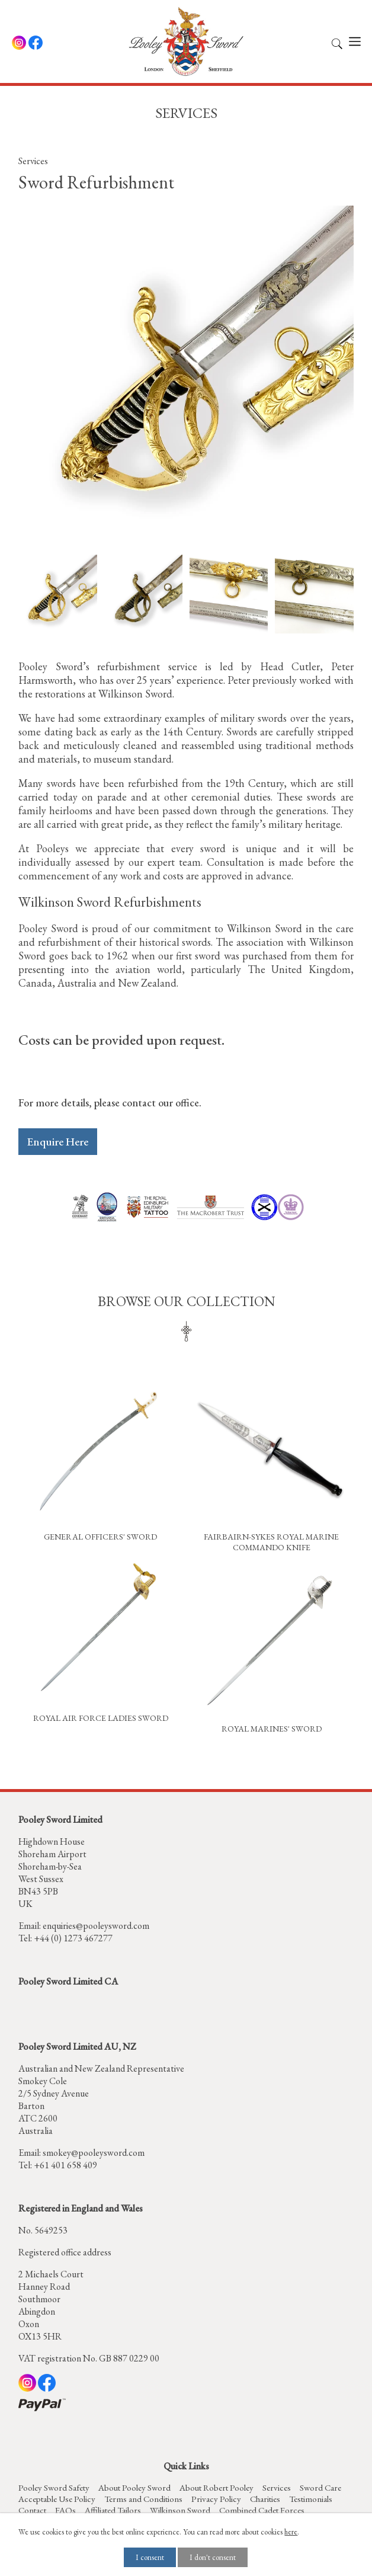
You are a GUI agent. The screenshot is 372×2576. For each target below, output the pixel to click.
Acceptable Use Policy (56, 2498)
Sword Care (320, 2487)
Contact (32, 2510)
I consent (150, 2557)
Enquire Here (57, 1141)
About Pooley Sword (134, 2487)
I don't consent (213, 2557)
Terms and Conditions (143, 2498)
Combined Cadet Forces (261, 2510)
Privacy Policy (216, 2498)
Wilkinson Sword (180, 2510)
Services (33, 161)
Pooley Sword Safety (53, 2487)
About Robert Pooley (216, 2487)
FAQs (65, 2510)
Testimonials (310, 2498)
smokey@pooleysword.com (94, 2152)
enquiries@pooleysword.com (96, 1925)
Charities (265, 2498)
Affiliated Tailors (113, 2510)
